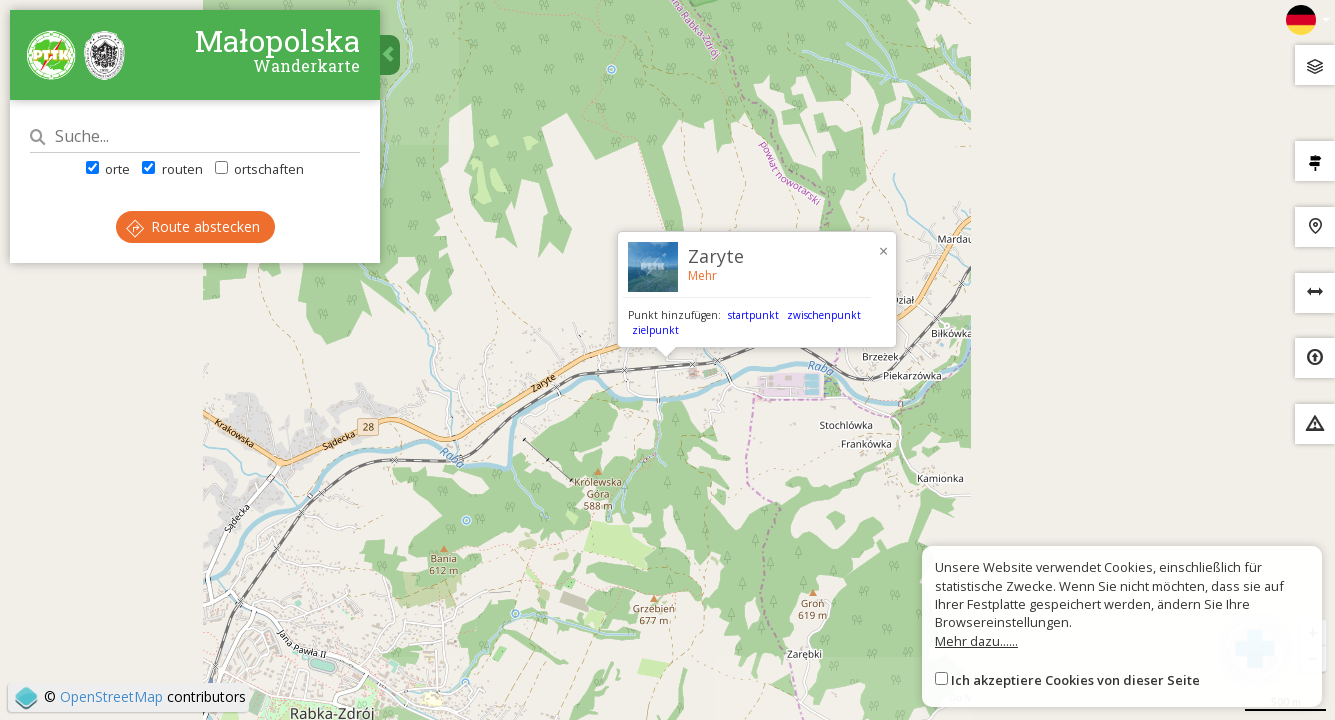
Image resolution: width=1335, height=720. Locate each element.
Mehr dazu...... (976, 641)
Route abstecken (193, 226)
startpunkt (753, 315)
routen (172, 169)
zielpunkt (655, 330)
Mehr (702, 275)
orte (108, 169)
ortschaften (259, 169)
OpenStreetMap (111, 696)
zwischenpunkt (824, 315)
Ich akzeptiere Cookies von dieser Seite (1075, 680)
